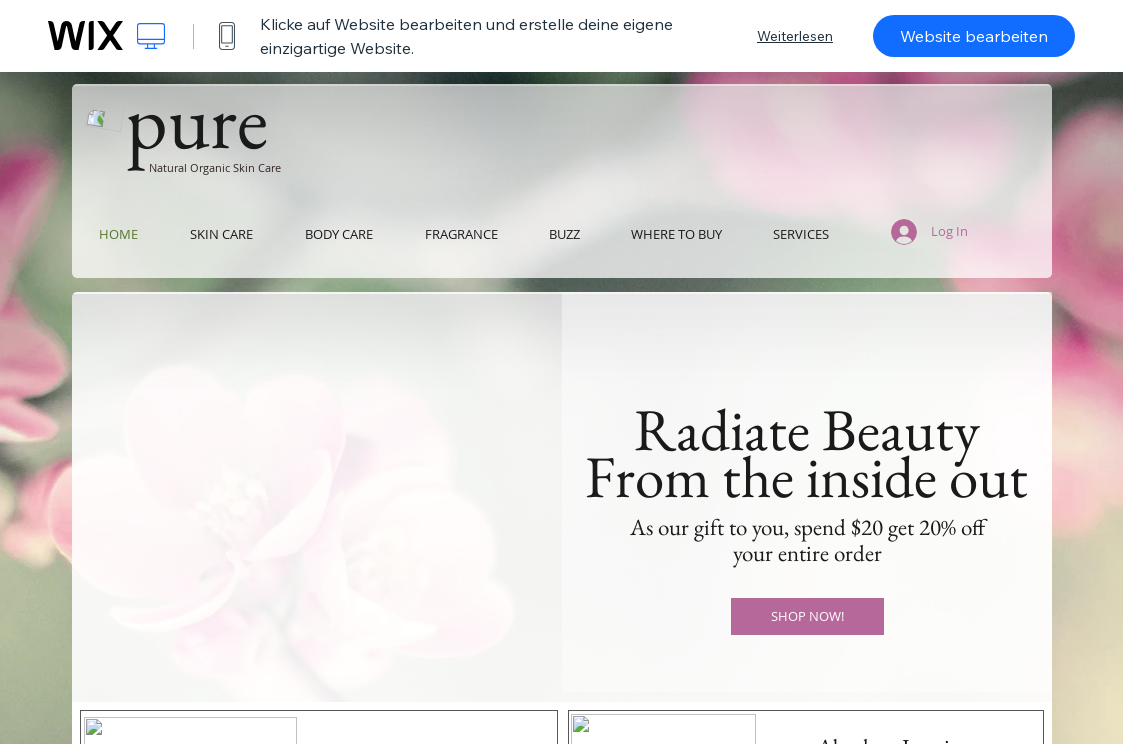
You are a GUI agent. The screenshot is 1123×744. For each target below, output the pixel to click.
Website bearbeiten (974, 36)
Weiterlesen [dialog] (795, 36)
